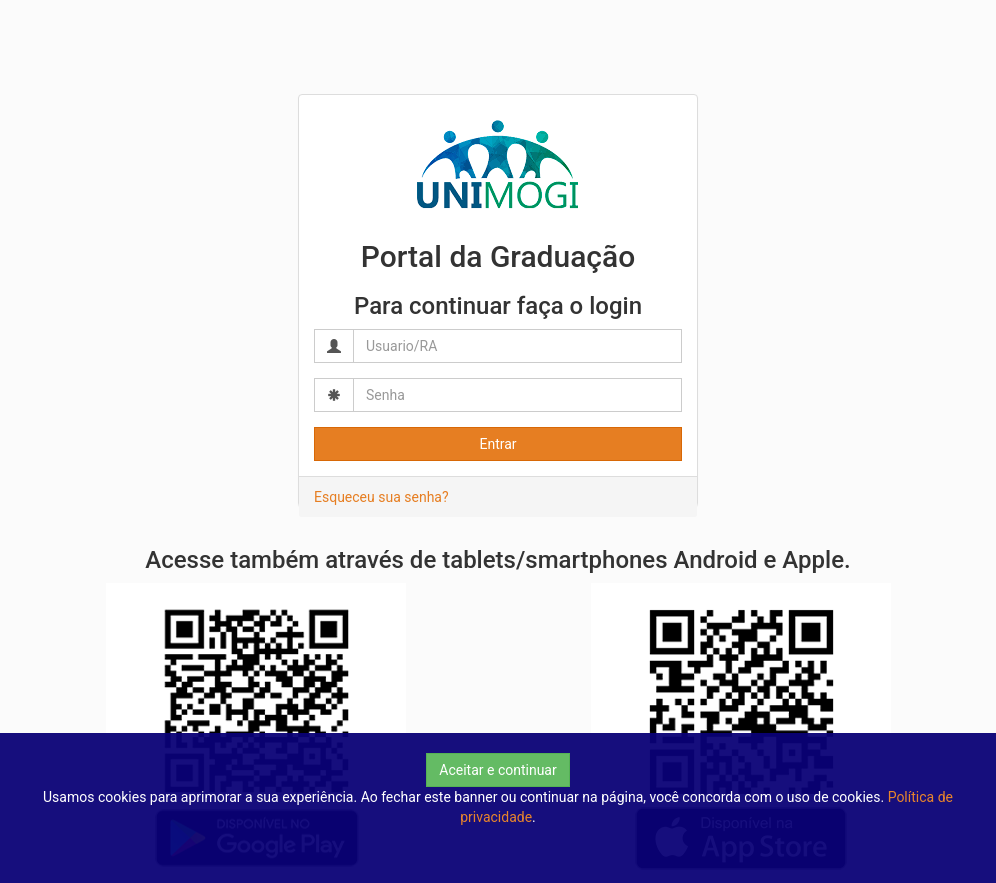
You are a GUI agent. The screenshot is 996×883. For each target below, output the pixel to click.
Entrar (497, 444)
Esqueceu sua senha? (381, 497)
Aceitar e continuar (497, 770)
